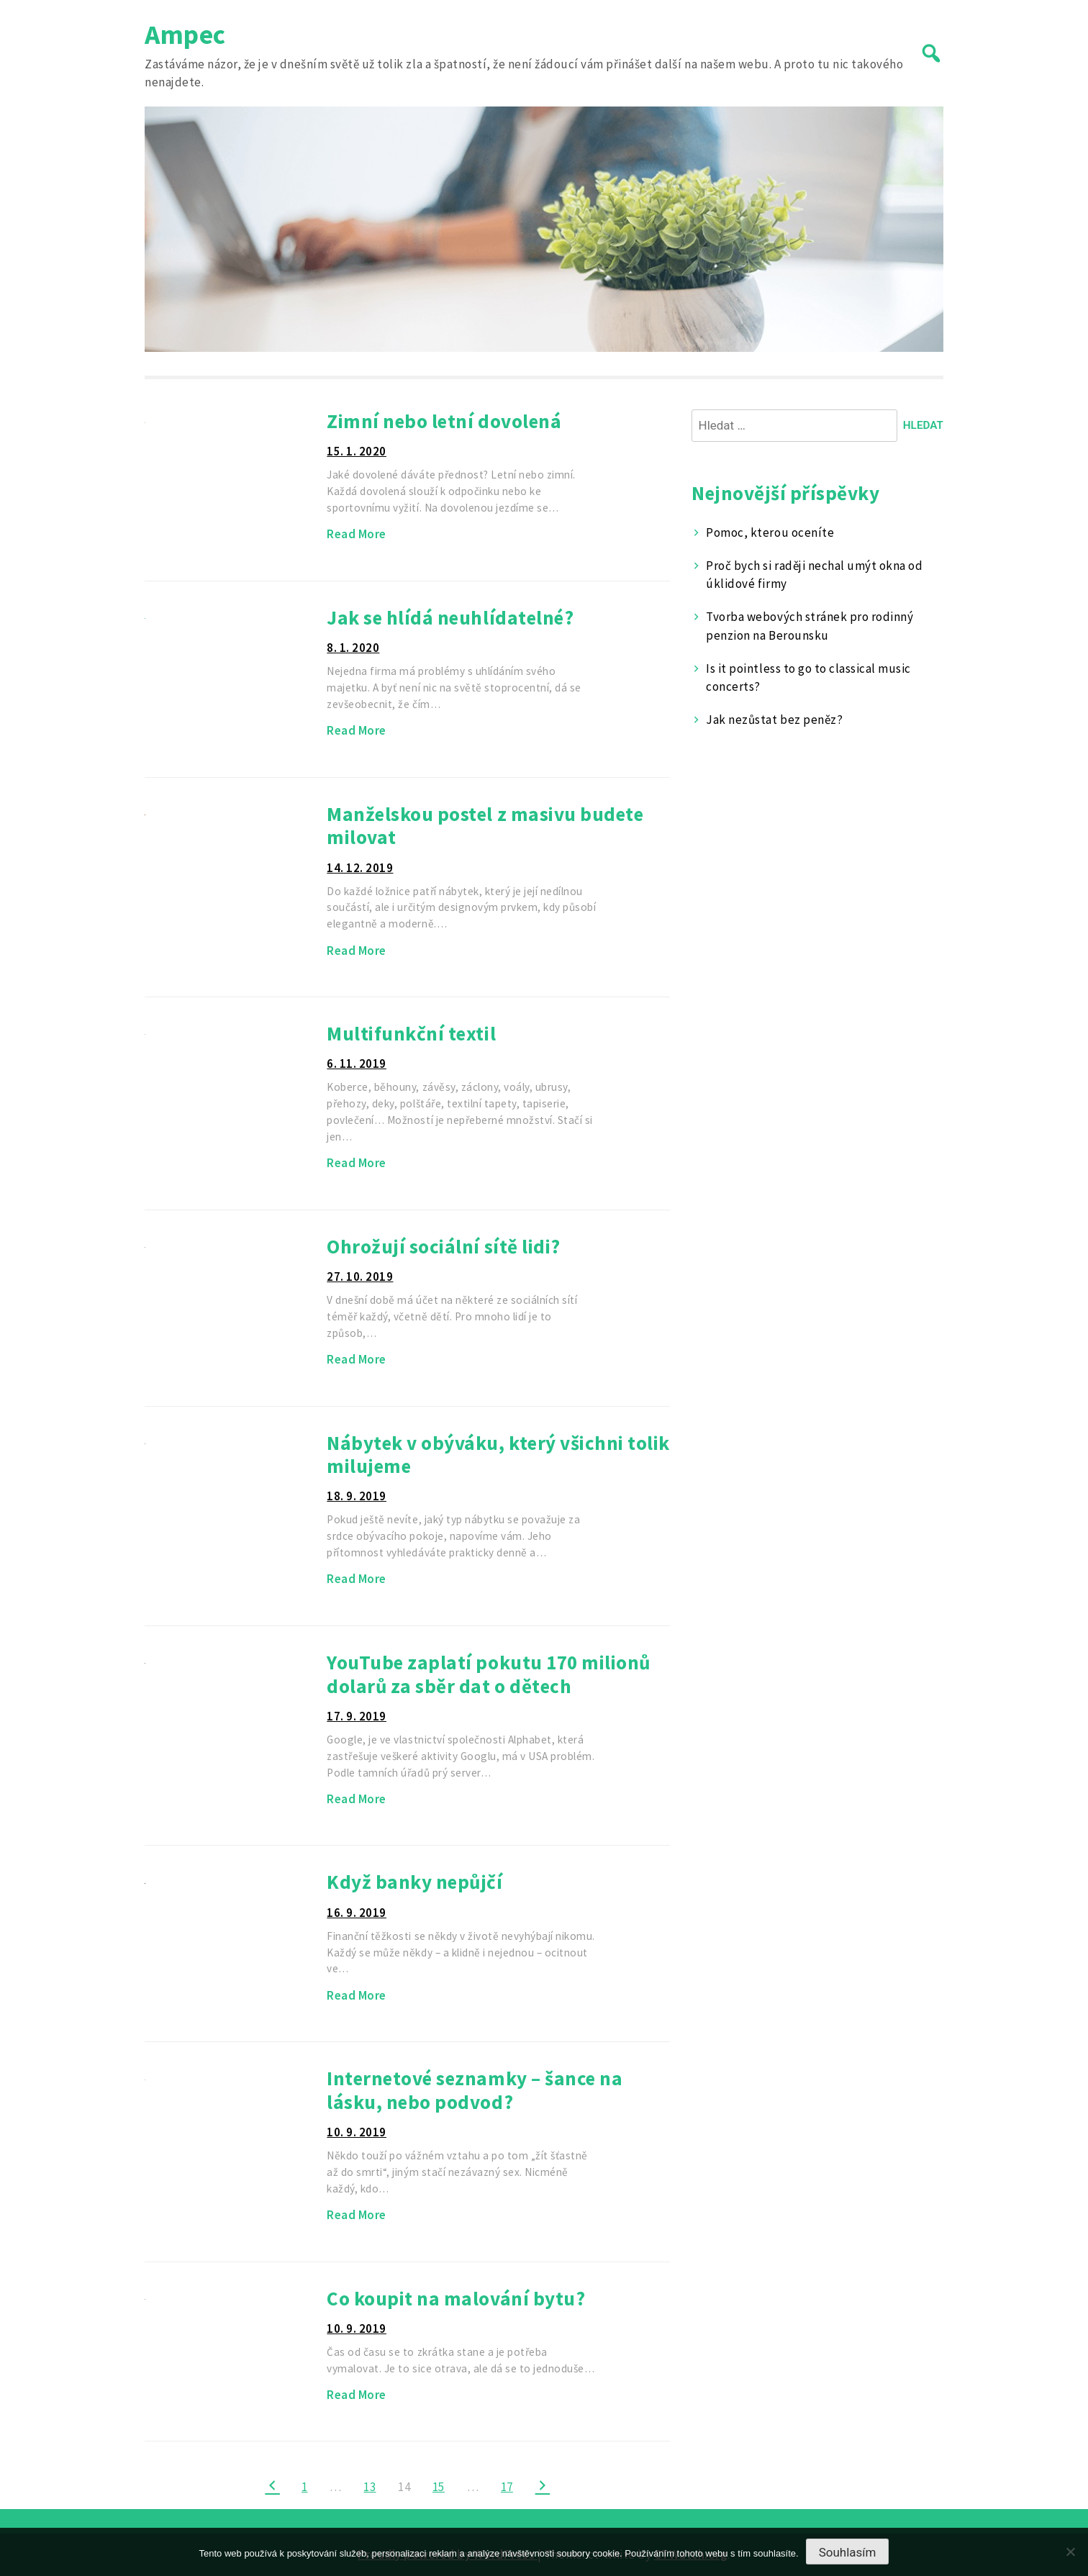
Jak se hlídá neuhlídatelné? (450, 617)
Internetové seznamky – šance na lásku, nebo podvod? (474, 2090)
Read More (356, 534)
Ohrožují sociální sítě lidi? (443, 1246)
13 (369, 2487)
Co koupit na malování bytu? (456, 2298)
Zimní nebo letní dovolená (444, 421)
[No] (1070, 2551)
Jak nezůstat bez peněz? (774, 719)
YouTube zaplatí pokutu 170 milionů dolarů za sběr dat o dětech (488, 1674)
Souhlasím (847, 2552)
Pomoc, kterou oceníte (770, 532)
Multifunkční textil (411, 1033)
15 (438, 2487)
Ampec (185, 34)
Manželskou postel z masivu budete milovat (485, 826)
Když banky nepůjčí (414, 1881)
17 (507, 2487)
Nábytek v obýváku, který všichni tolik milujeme (498, 1454)
